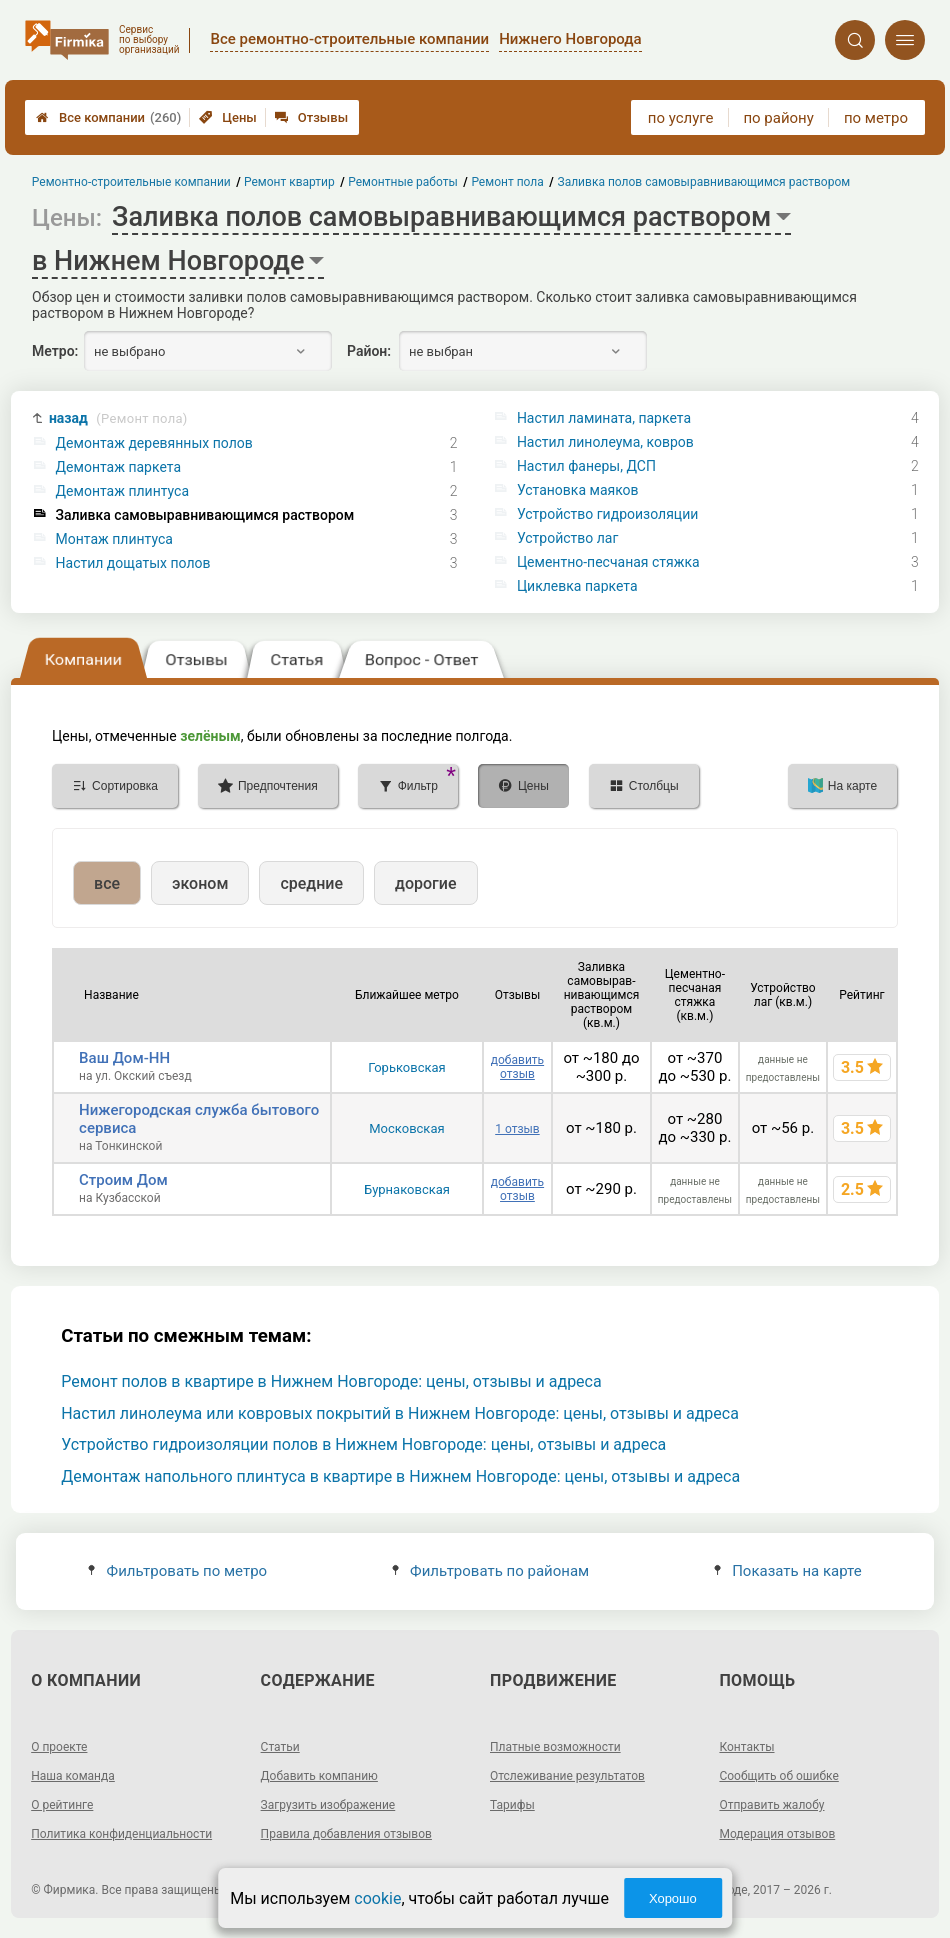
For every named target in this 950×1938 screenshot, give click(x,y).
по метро (876, 118)
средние (311, 883)
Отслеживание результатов (567, 1776)
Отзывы (311, 117)
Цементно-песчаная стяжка (608, 562)
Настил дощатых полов (133, 563)
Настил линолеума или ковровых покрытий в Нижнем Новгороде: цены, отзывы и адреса (400, 1413)
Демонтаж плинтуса (122, 491)
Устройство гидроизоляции (607, 514)
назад (118, 418)
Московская (406, 1128)
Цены (228, 117)
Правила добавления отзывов (346, 1834)
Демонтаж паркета (118, 467)
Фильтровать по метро (177, 1571)
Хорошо (673, 1898)
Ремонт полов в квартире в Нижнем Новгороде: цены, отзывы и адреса (331, 1381)
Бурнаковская (407, 1189)
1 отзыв (517, 1129)
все (107, 883)
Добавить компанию (319, 1776)
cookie (377, 1898)
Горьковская (407, 1067)
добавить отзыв (517, 1067)
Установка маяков (578, 490)
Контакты (746, 1747)
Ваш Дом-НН (124, 1058)
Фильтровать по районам (490, 1571)
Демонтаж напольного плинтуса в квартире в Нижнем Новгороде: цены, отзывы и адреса (400, 1476)
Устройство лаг (567, 538)
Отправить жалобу (771, 1805)
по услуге (681, 118)
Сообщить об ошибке (778, 1776)
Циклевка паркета (577, 586)
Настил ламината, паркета (604, 418)
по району (778, 118)
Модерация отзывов (777, 1834)
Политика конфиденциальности (121, 1834)
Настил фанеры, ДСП (586, 466)
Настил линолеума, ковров (605, 442)
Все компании (108, 117)
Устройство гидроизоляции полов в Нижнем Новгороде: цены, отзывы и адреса (363, 1444)
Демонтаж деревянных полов (154, 443)
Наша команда (73, 1776)
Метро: (55, 351)
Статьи (280, 1747)
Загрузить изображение (328, 1805)
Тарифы (512, 1805)
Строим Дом (123, 1180)
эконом (200, 883)
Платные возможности (555, 1747)
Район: (369, 351)
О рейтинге (62, 1805)
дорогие (425, 883)
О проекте (59, 1747)
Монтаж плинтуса (114, 539)
